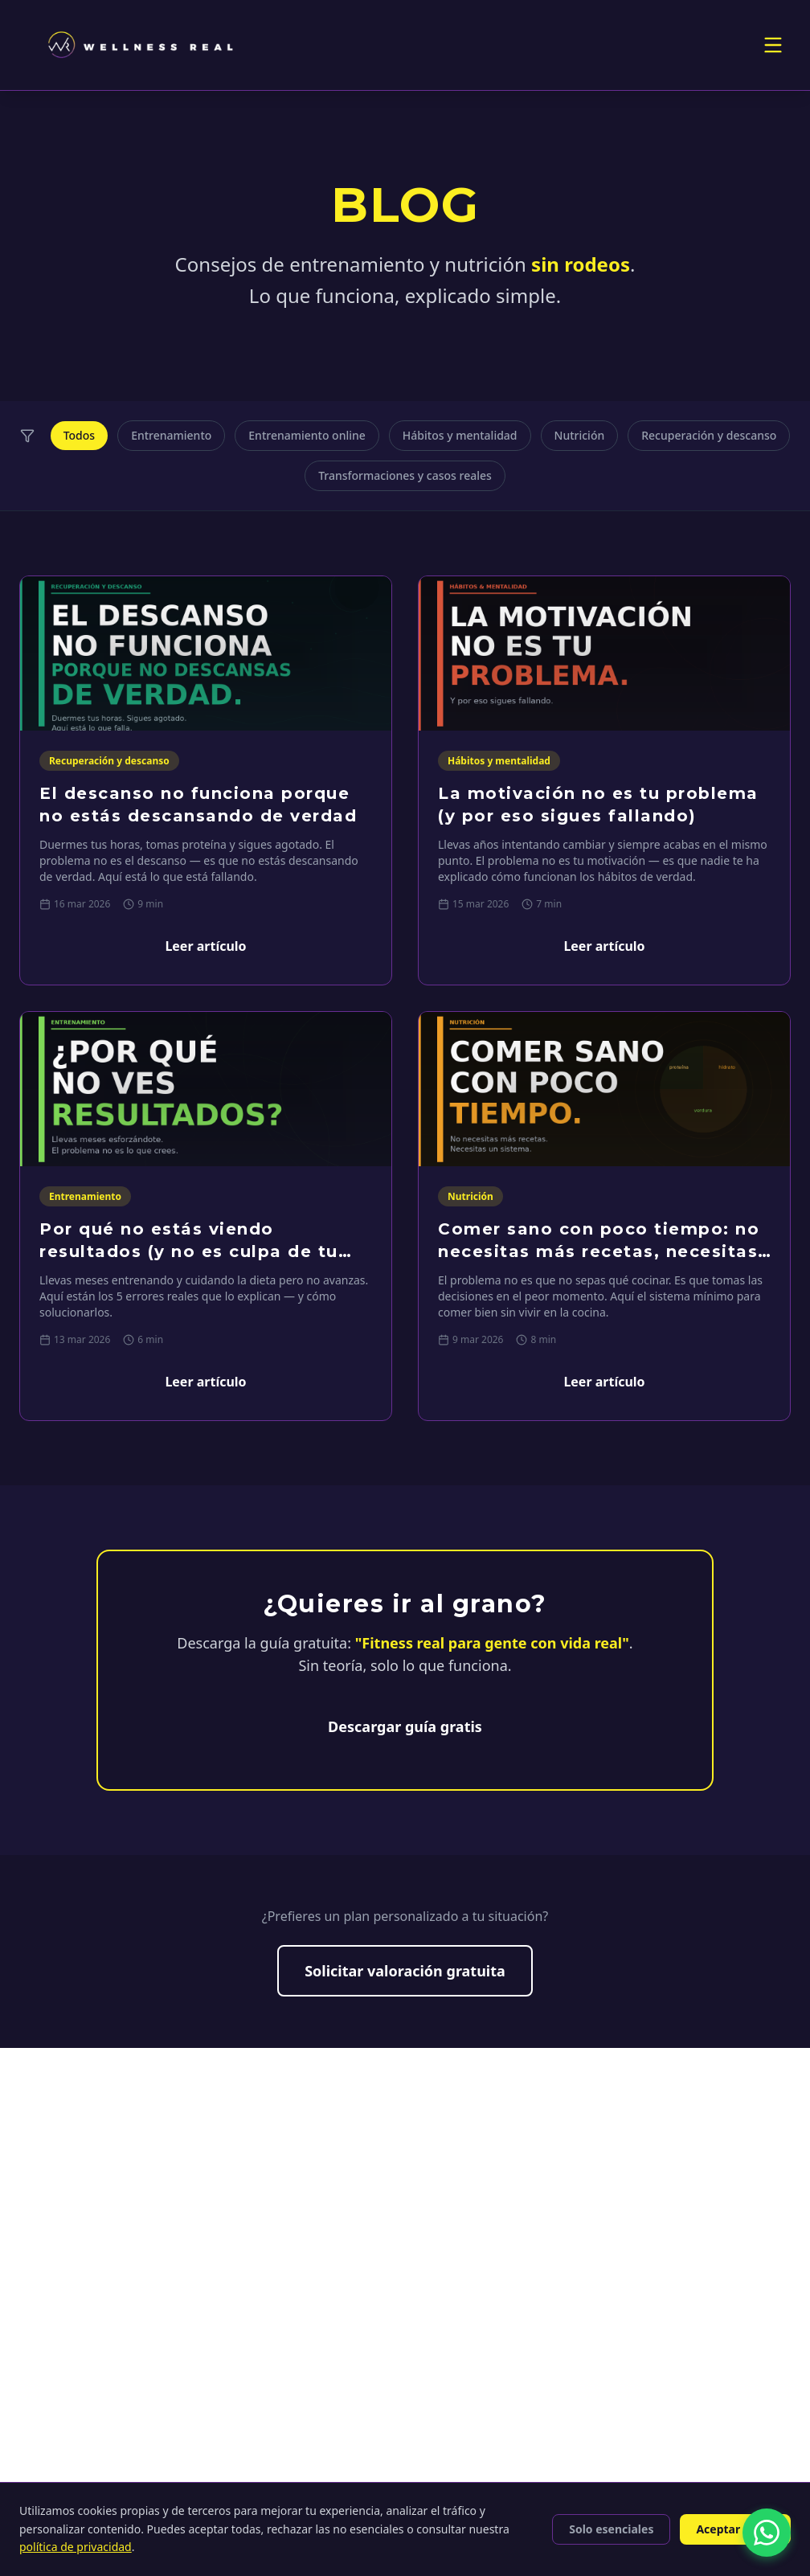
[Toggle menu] (773, 45)
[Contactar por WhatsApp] (766, 2532)
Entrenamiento (171, 435)
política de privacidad (75, 2546)
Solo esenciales (611, 2529)
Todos (79, 435)
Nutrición (579, 435)
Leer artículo (205, 946)
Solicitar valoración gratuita (405, 1970)
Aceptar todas (735, 2529)
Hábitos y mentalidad (460, 435)
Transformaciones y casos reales (405, 475)
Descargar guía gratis (405, 1726)
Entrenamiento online (307, 435)
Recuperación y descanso (708, 435)
